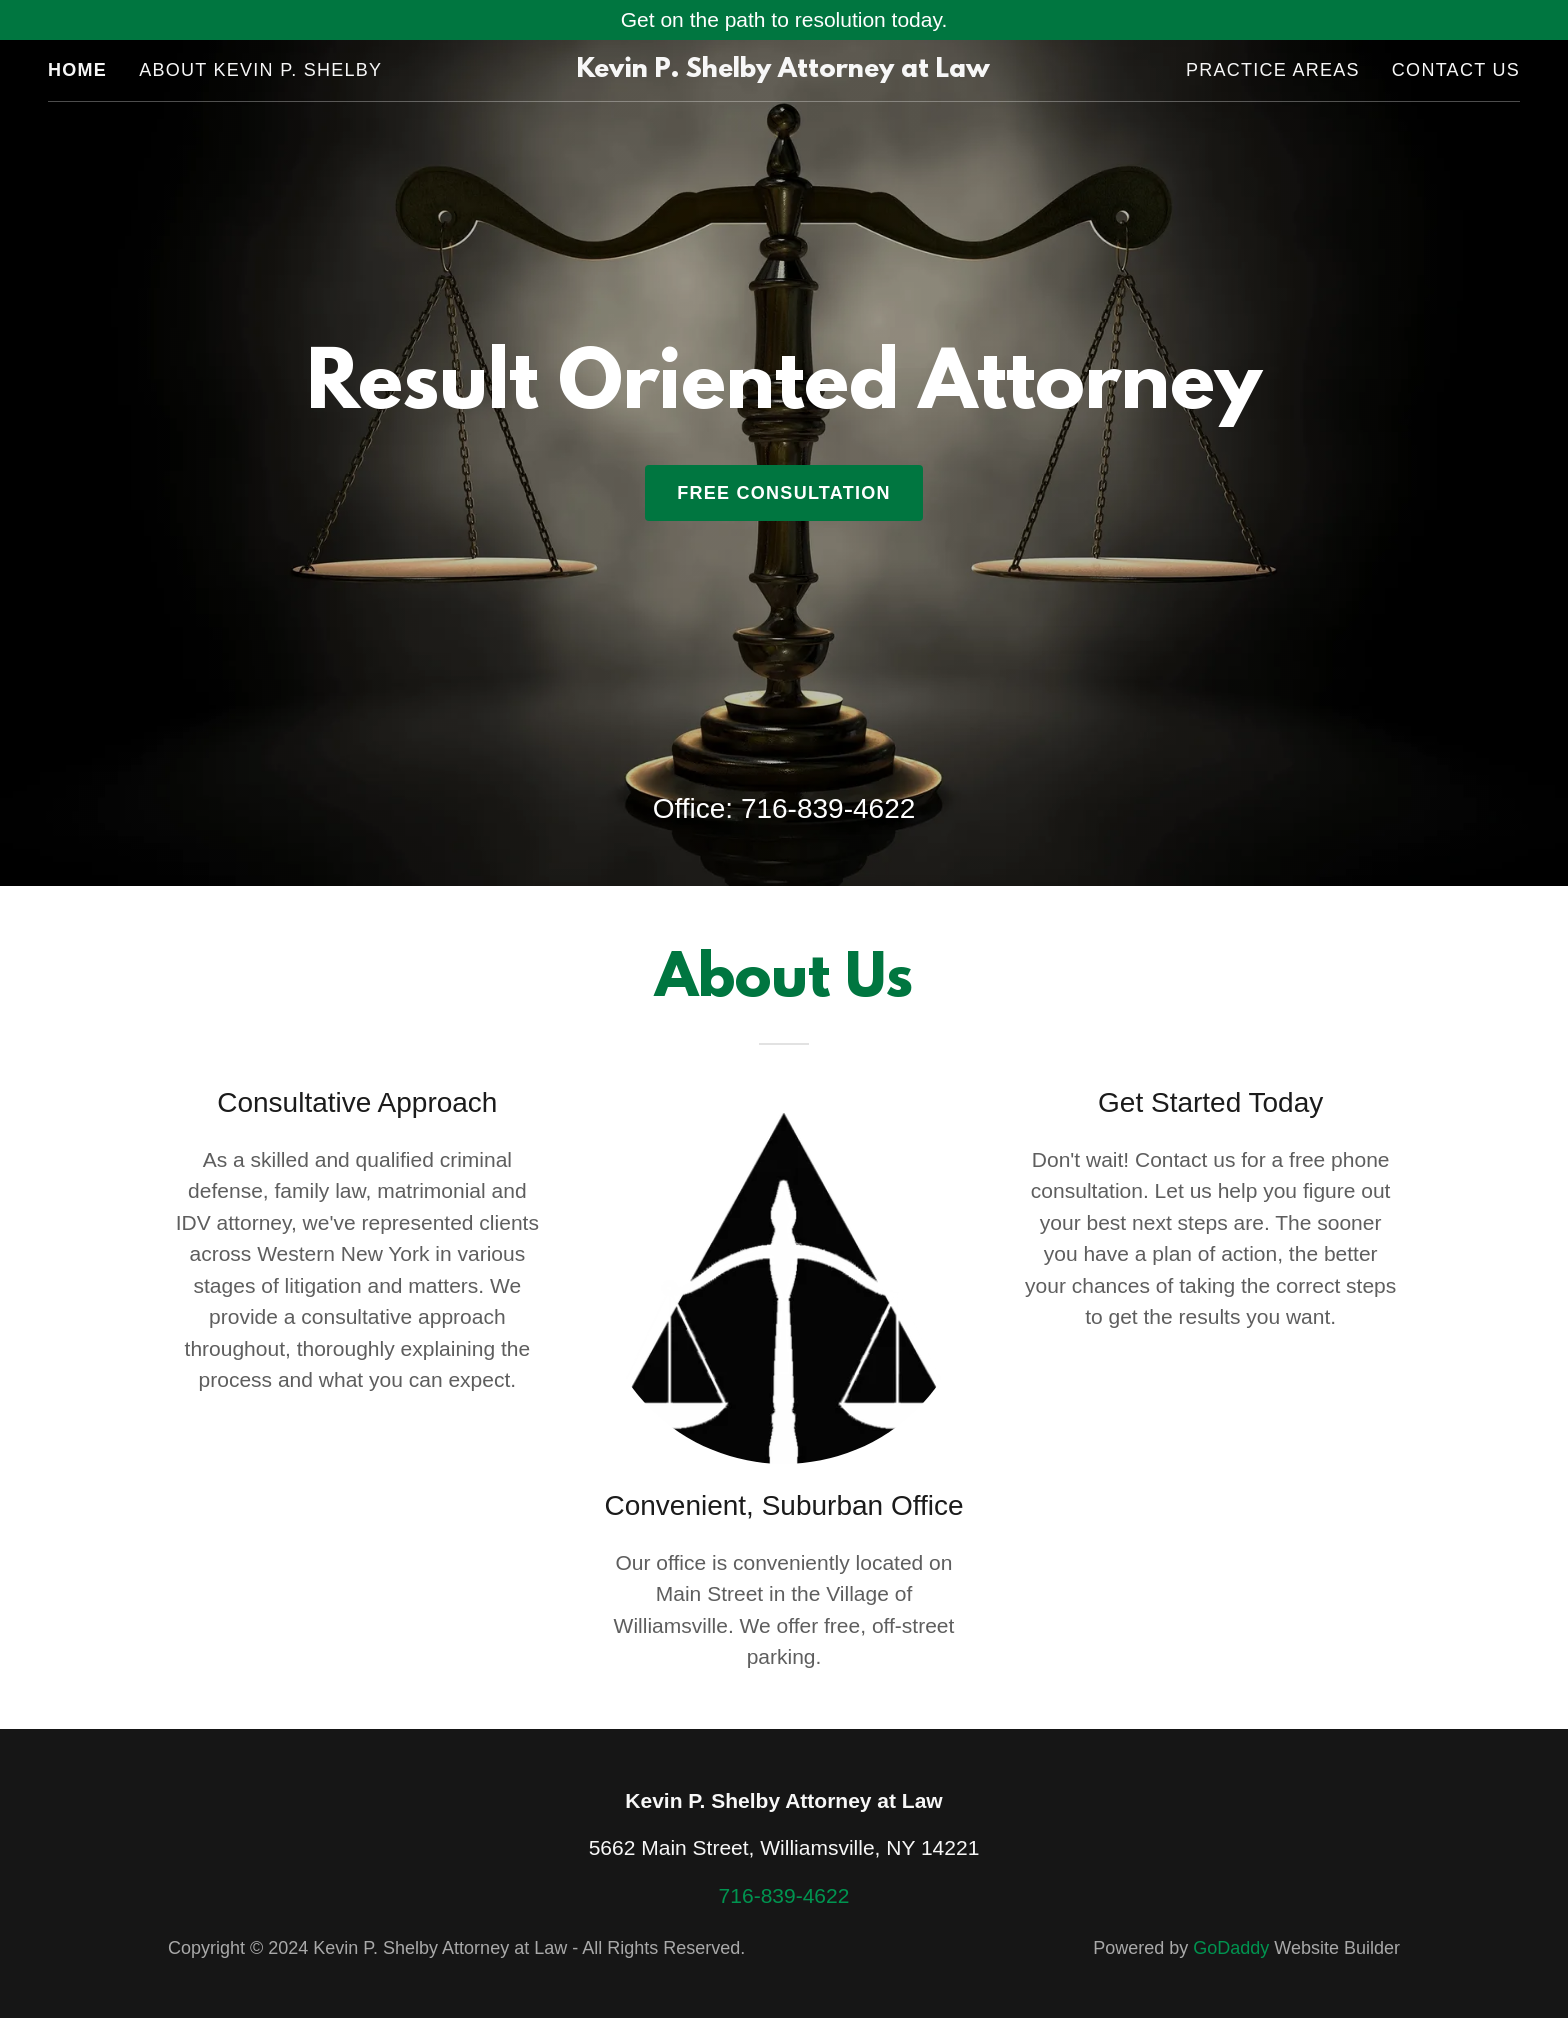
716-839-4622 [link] (828, 808)
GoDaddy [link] (1231, 1948)
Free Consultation (784, 493)
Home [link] (77, 70)
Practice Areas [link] (1273, 70)
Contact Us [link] (1456, 70)
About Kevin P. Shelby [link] (260, 70)
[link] (784, 69)
